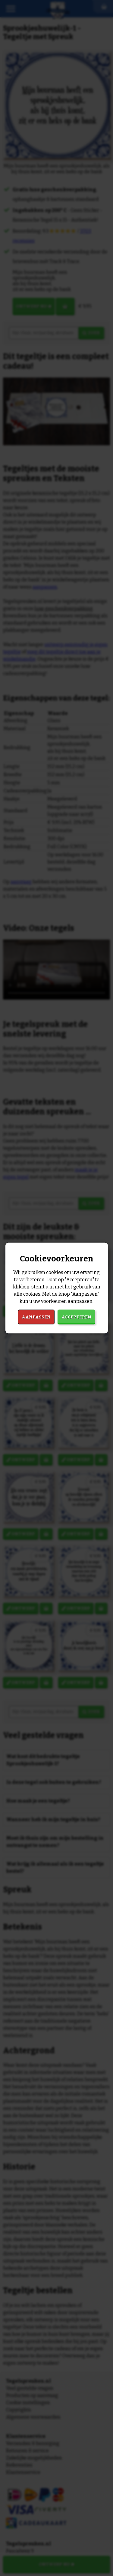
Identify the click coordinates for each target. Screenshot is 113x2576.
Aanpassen (36, 1317)
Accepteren (76, 1317)
